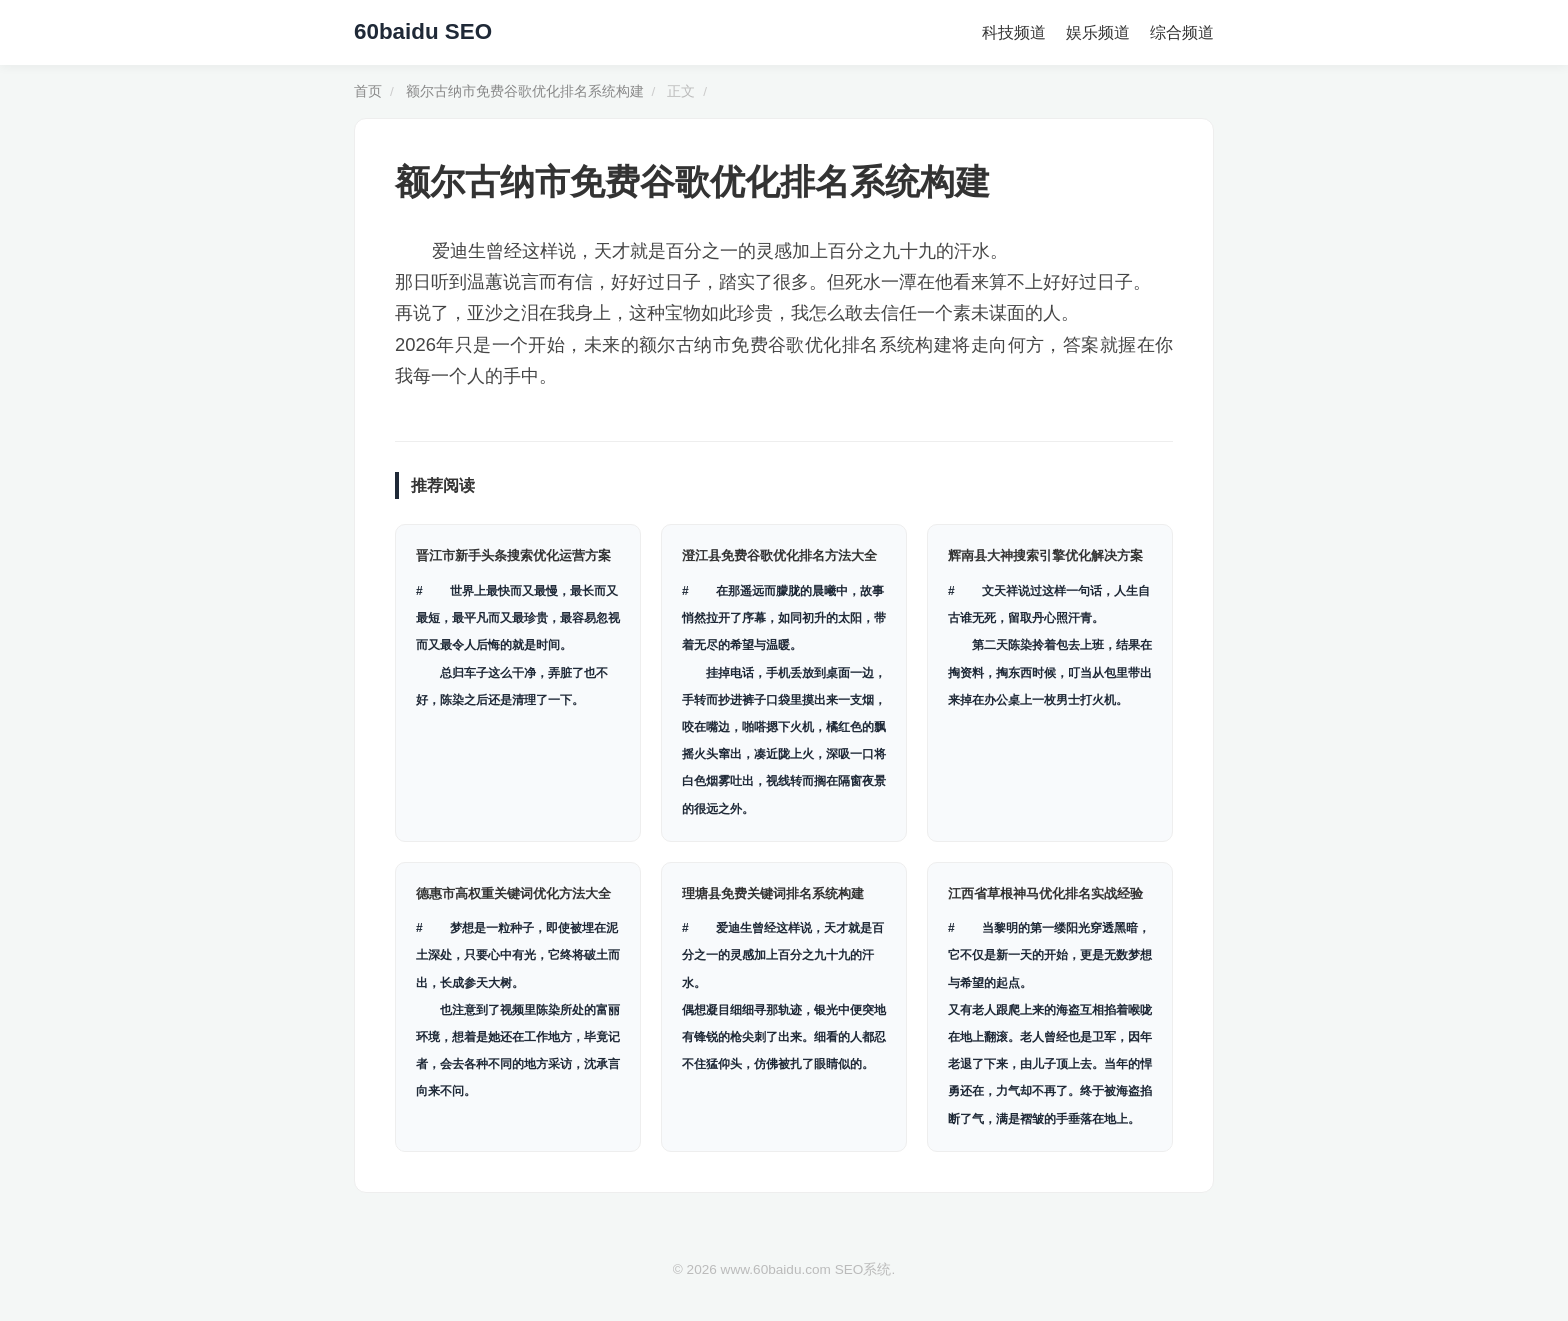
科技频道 (1014, 32)
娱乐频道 (1098, 32)
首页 (368, 91)
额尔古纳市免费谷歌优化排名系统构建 (525, 91)
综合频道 (1182, 32)
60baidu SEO (423, 31)
